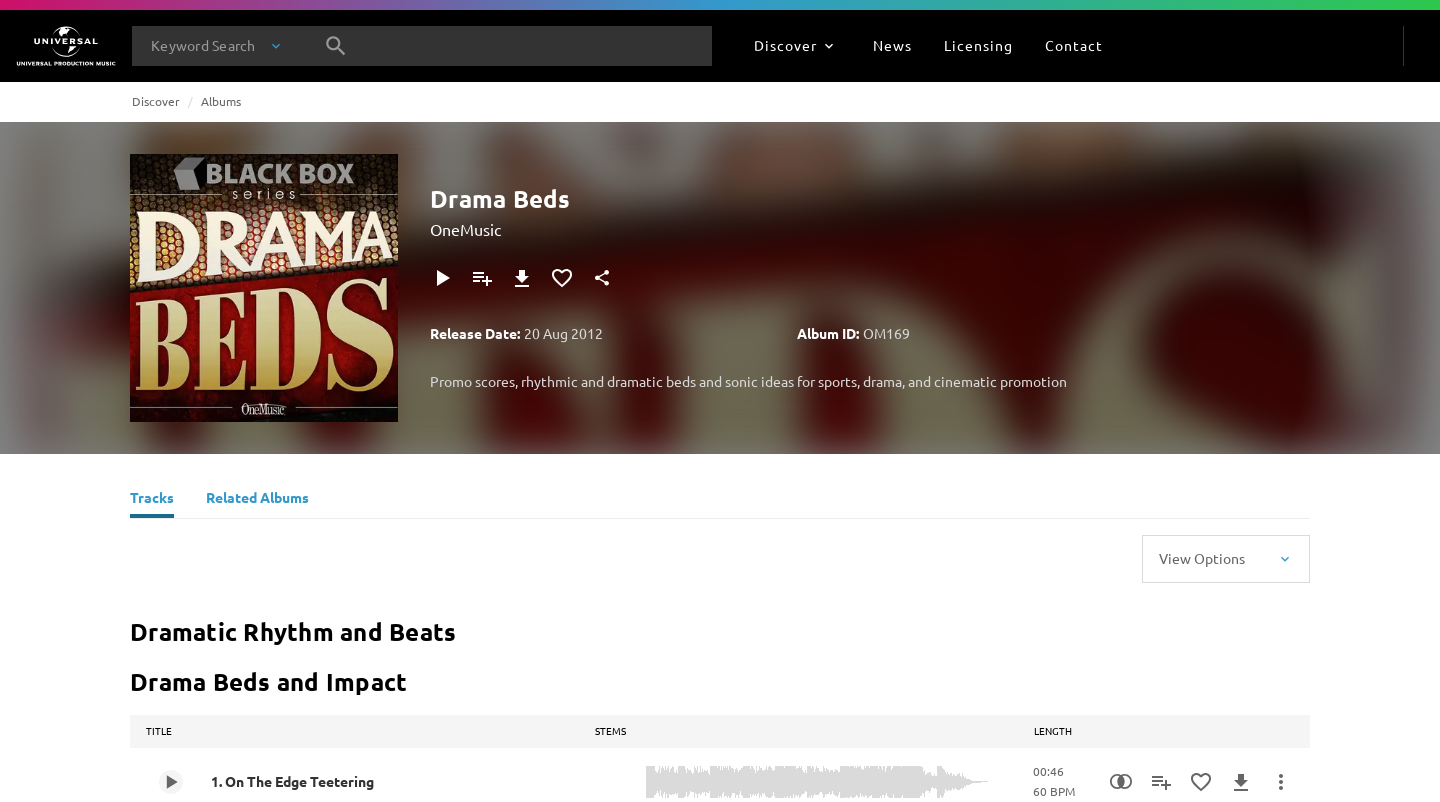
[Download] (522, 278)
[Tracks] (152, 500)
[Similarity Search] (1121, 782)
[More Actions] (1281, 782)
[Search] (336, 46)
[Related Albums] (257, 500)
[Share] (602, 278)
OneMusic (465, 229)
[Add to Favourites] (562, 278)
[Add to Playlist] (482, 278)
